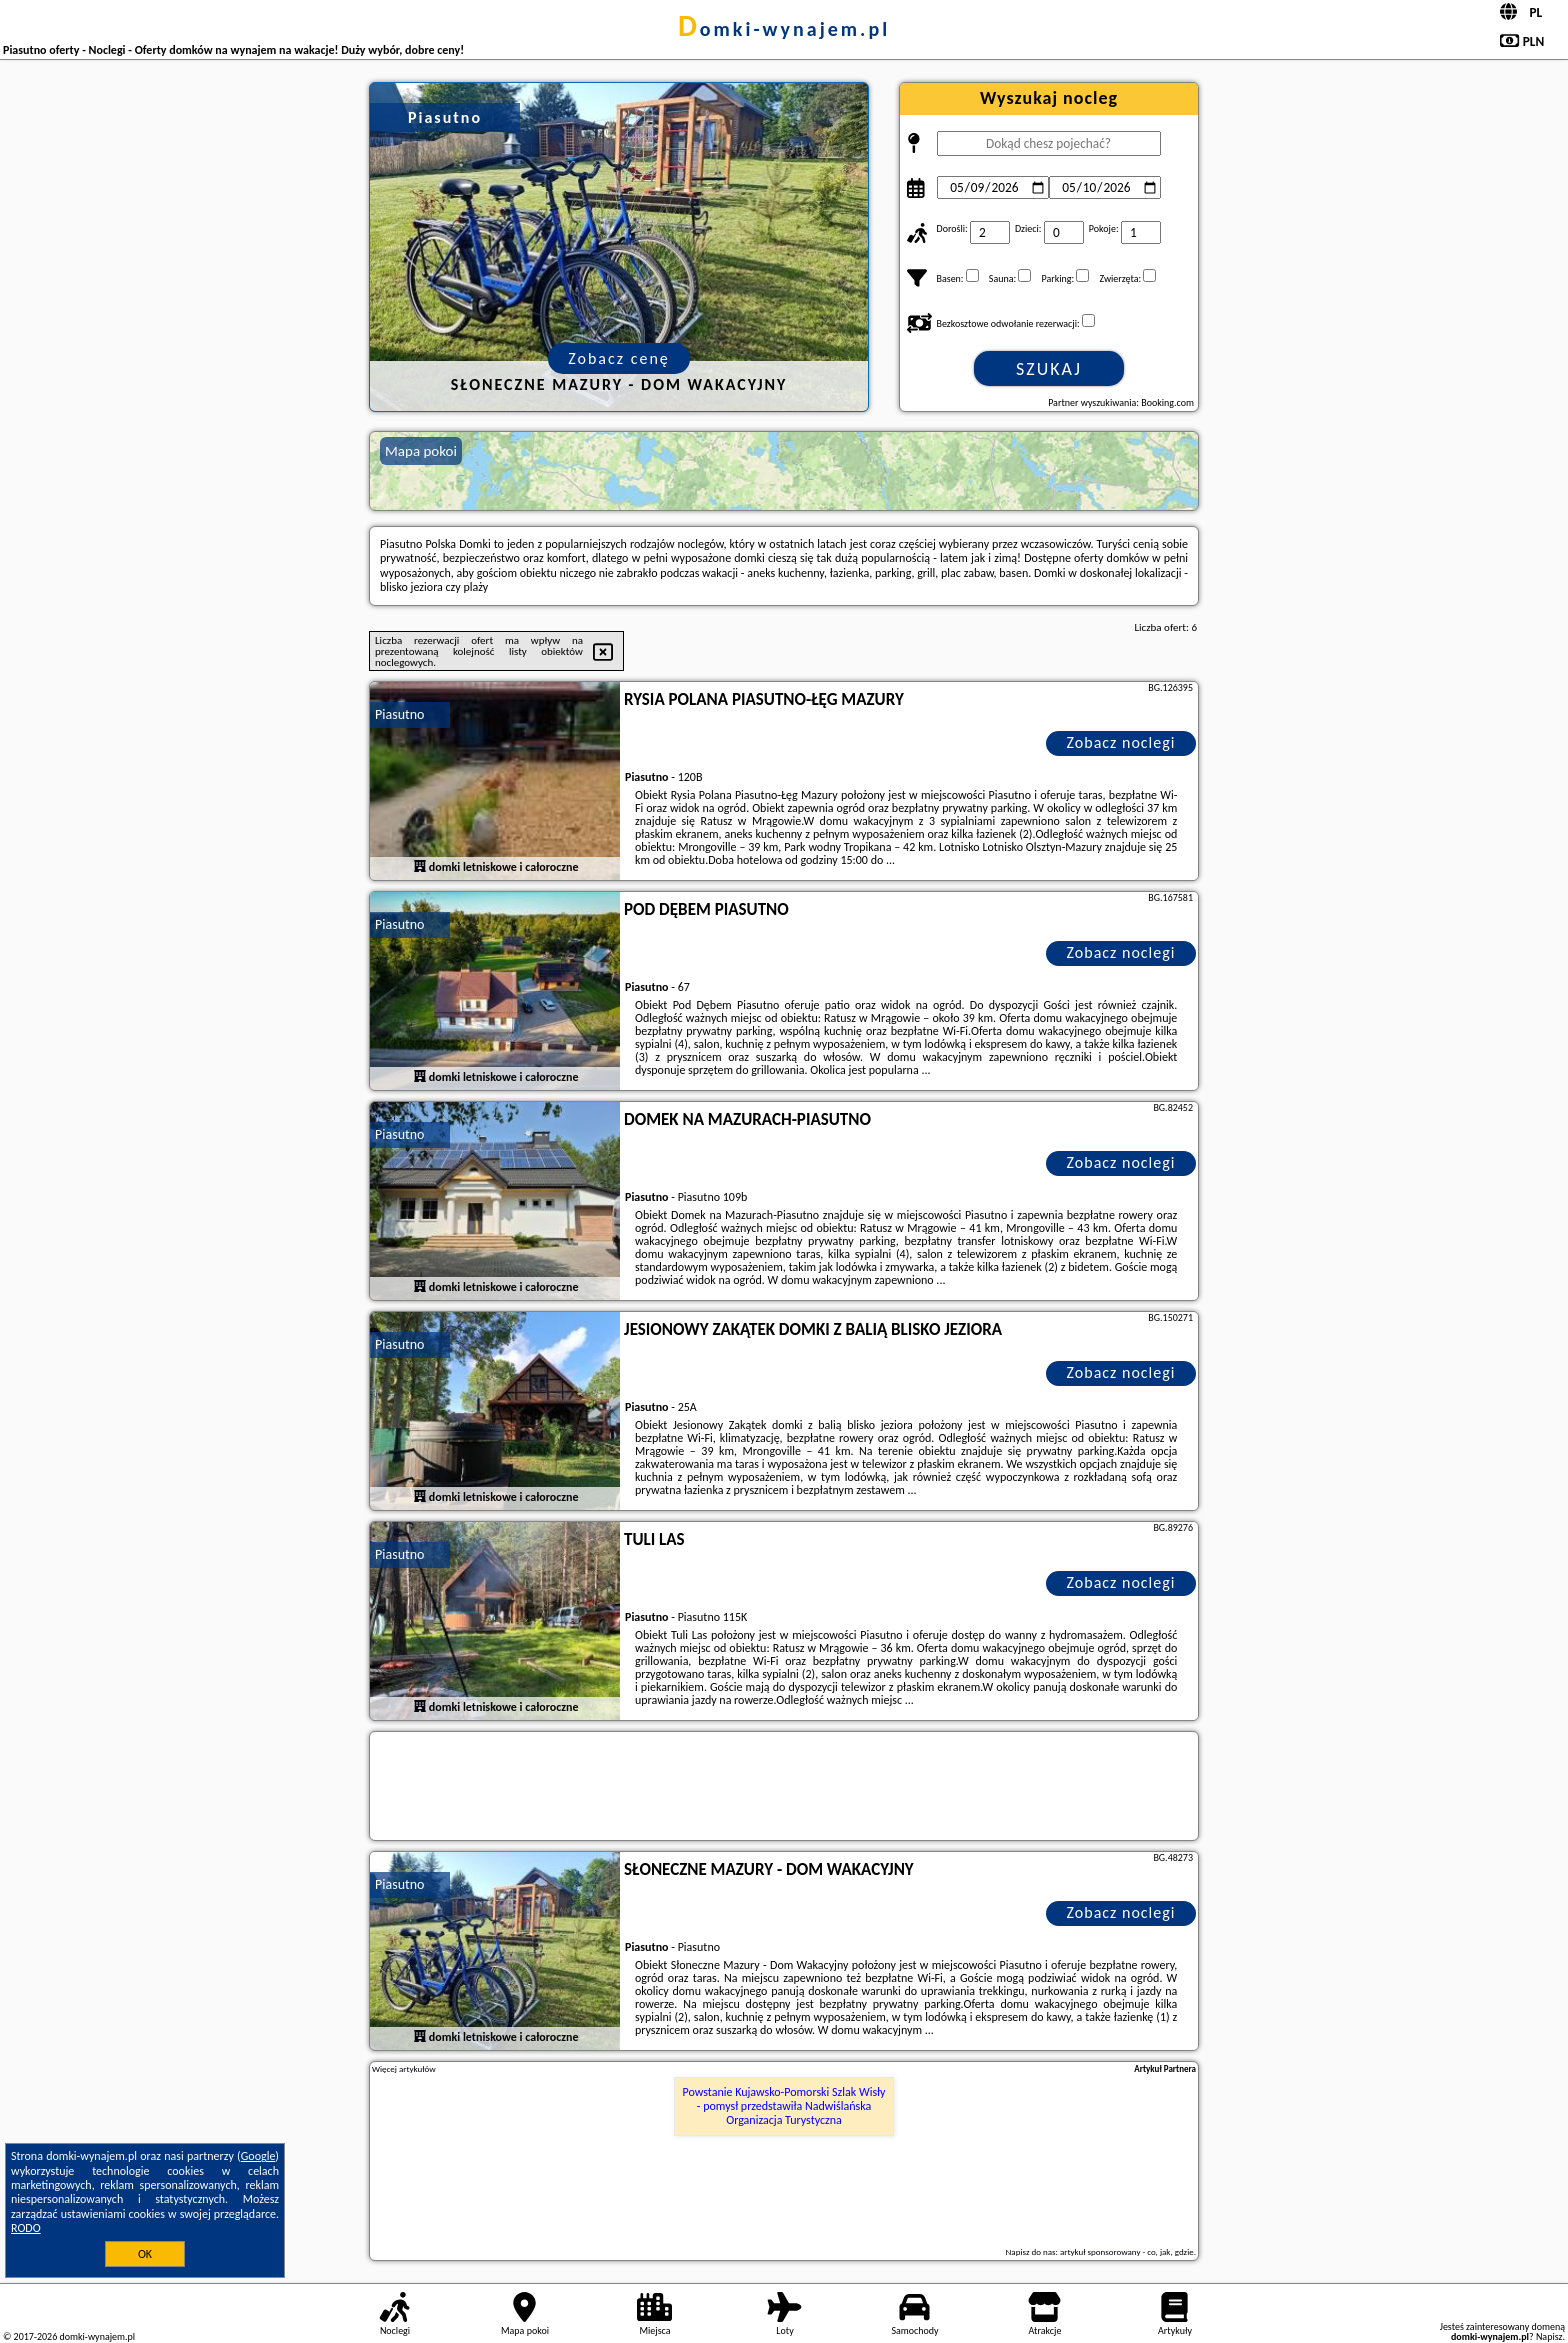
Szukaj (1049, 369)
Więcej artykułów (404, 2069)
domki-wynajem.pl (784, 29)
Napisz (1549, 2336)
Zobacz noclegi (1121, 742)
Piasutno (399, 714)
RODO (26, 2228)
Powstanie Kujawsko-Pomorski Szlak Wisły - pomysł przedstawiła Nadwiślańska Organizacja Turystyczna (784, 2106)
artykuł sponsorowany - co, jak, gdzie (1127, 2251)
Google (258, 2156)
